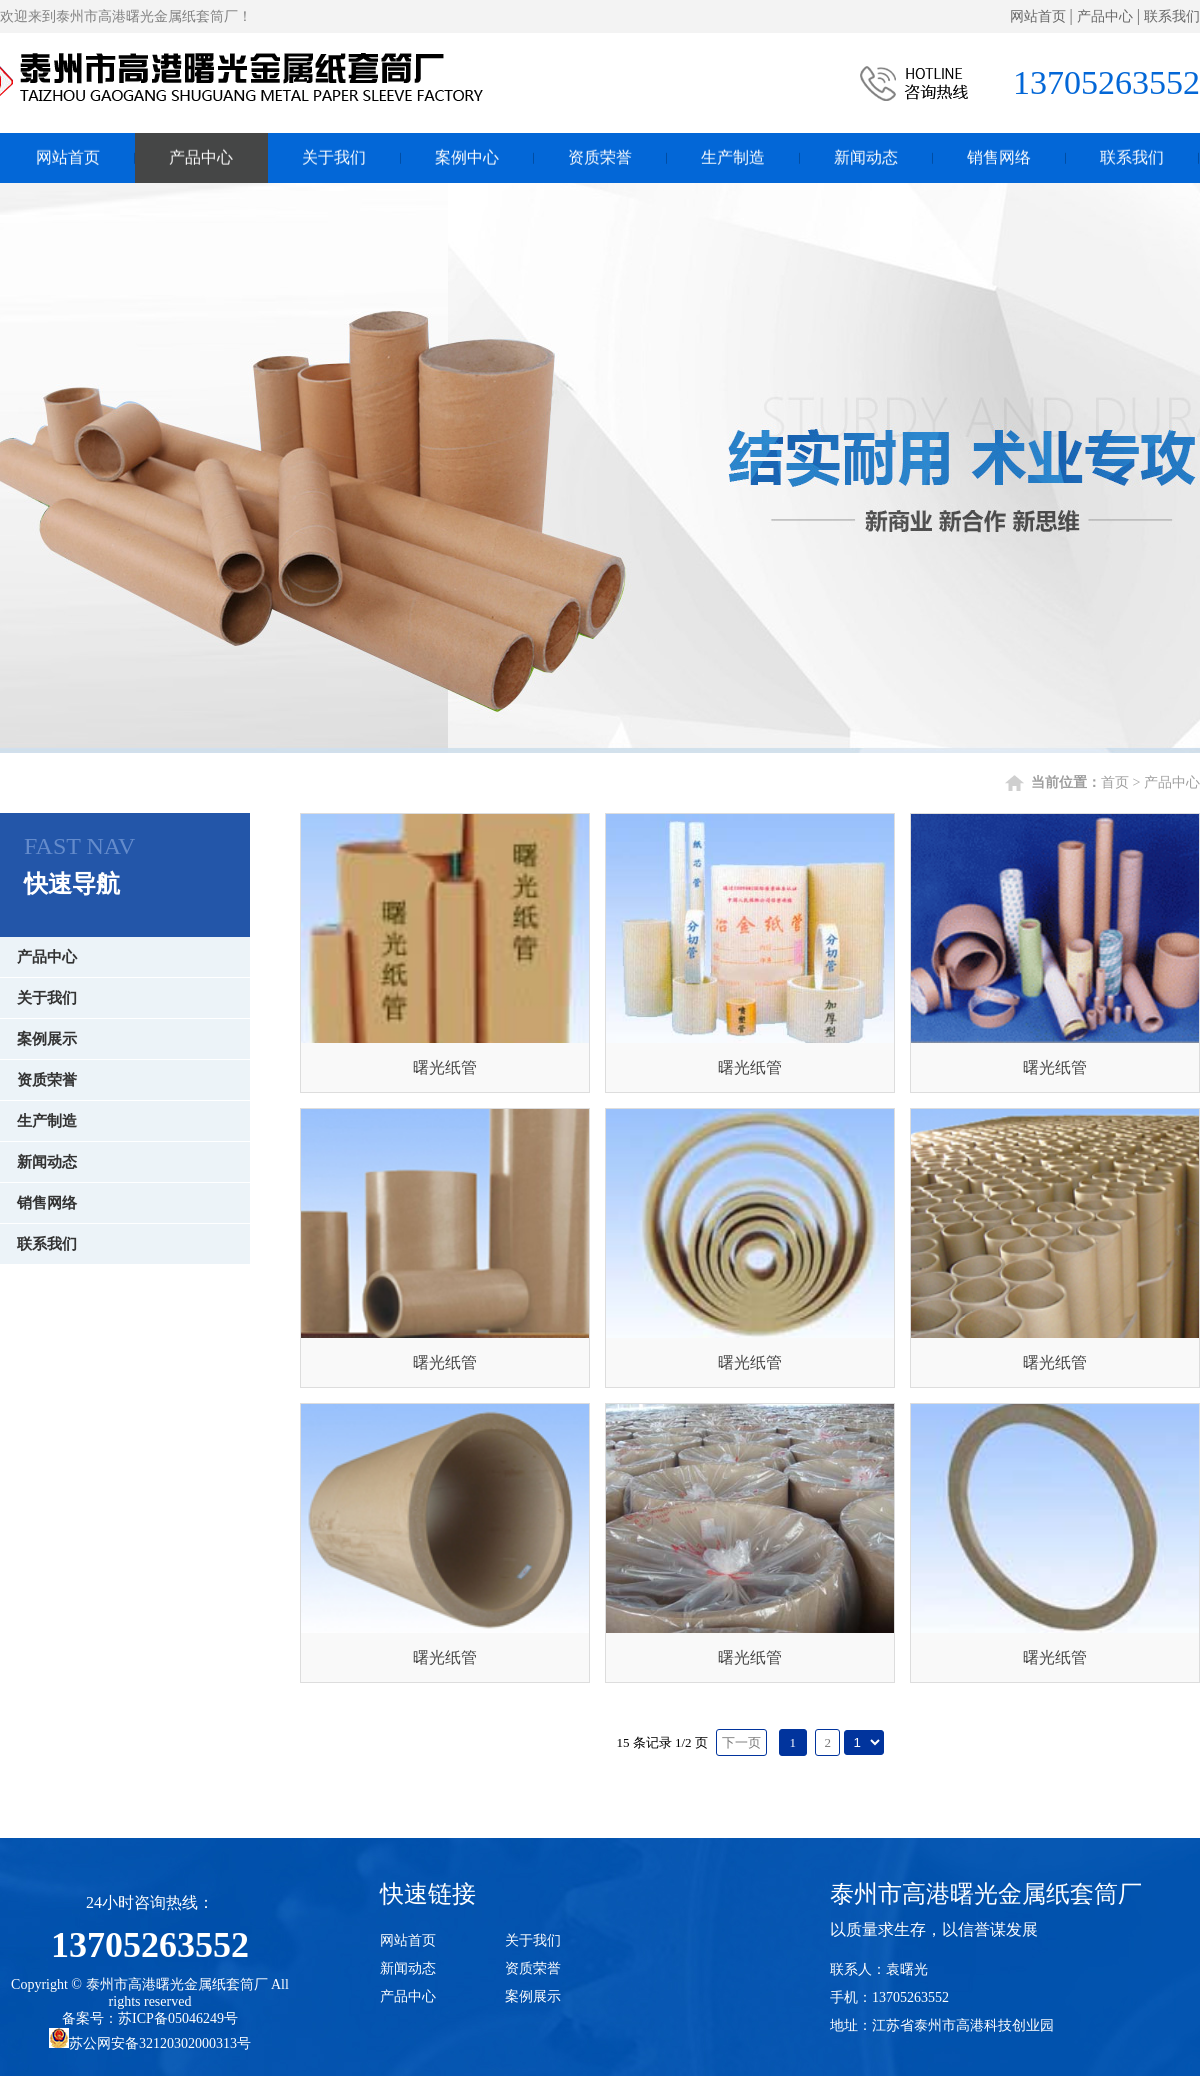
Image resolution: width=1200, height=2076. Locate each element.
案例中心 (467, 154)
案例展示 (47, 1039)
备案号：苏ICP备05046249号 (150, 2018)
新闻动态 (866, 154)
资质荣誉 (600, 154)
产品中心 (1105, 16)
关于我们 (334, 154)
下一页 (741, 1742)
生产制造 (733, 154)
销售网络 (999, 154)
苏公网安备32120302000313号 (150, 2043)
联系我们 (1172, 16)
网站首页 (1038, 16)
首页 (1115, 782)
